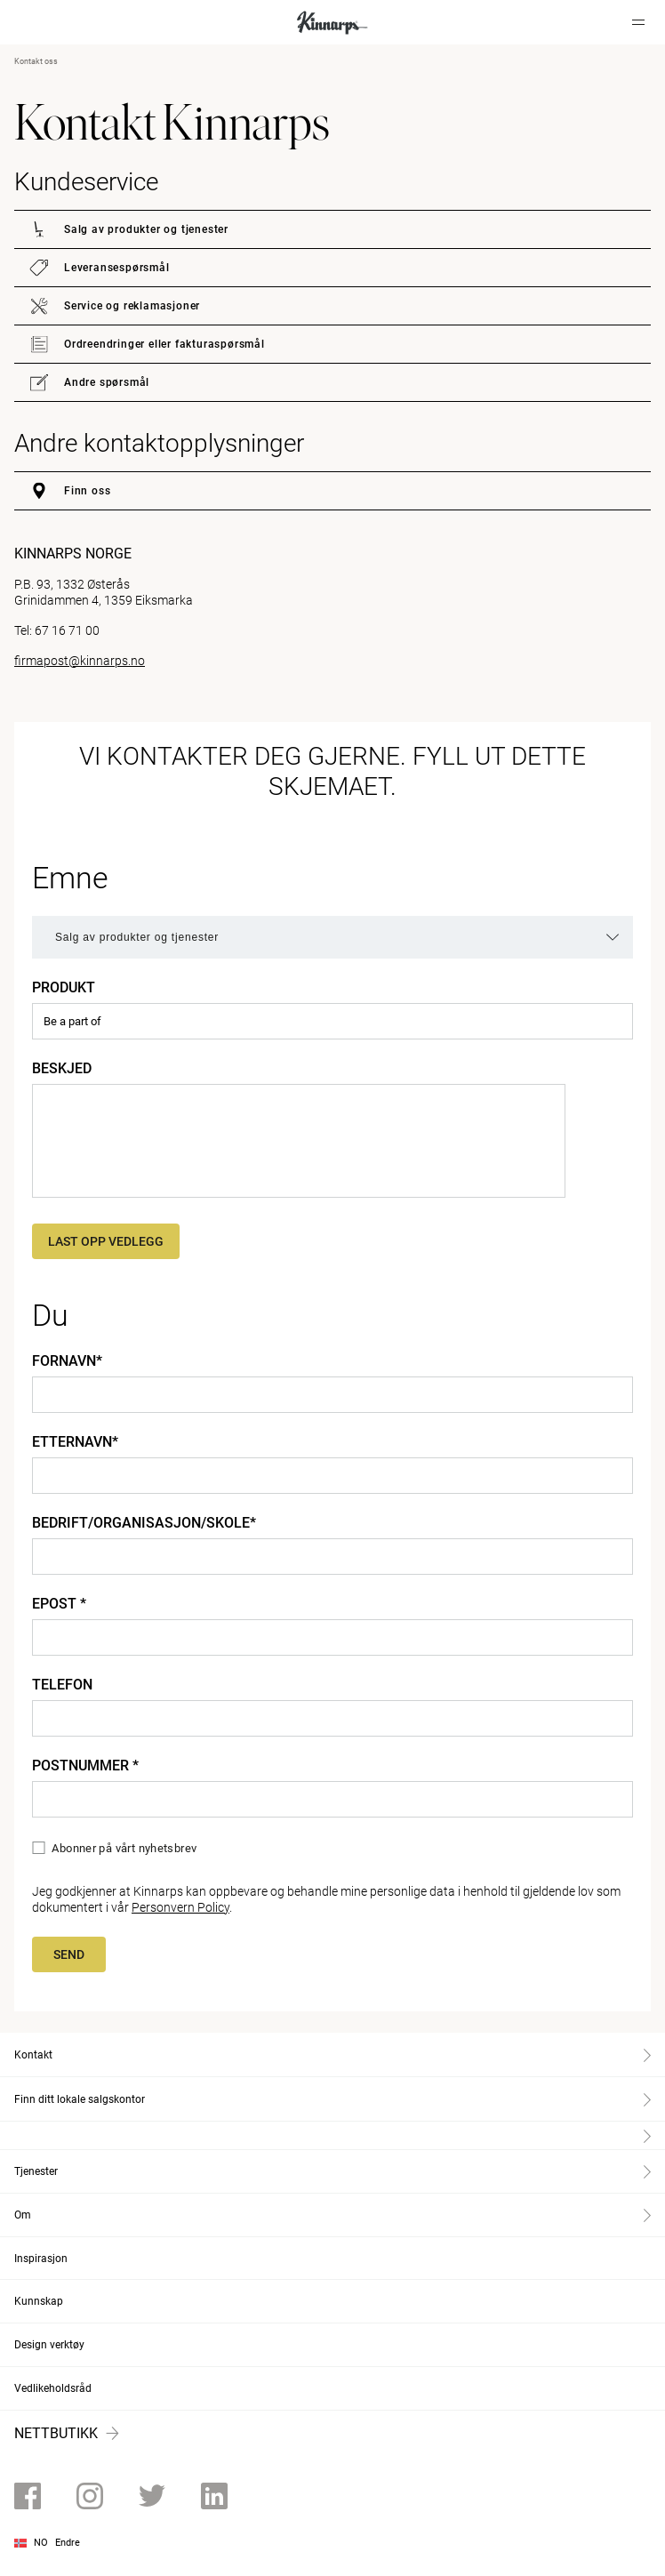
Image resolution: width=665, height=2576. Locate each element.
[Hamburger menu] (638, 22)
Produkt (63, 988)
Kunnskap (38, 2301)
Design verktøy (49, 2345)
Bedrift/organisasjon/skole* (144, 1523)
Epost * (59, 1604)
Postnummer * (85, 1766)
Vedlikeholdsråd (53, 2388)
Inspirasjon (41, 2258)
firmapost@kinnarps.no (79, 661)
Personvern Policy (180, 1907)
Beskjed (62, 1069)
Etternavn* (75, 1442)
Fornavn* (67, 1361)
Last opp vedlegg (106, 1241)
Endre (67, 2542)
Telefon (62, 1685)
